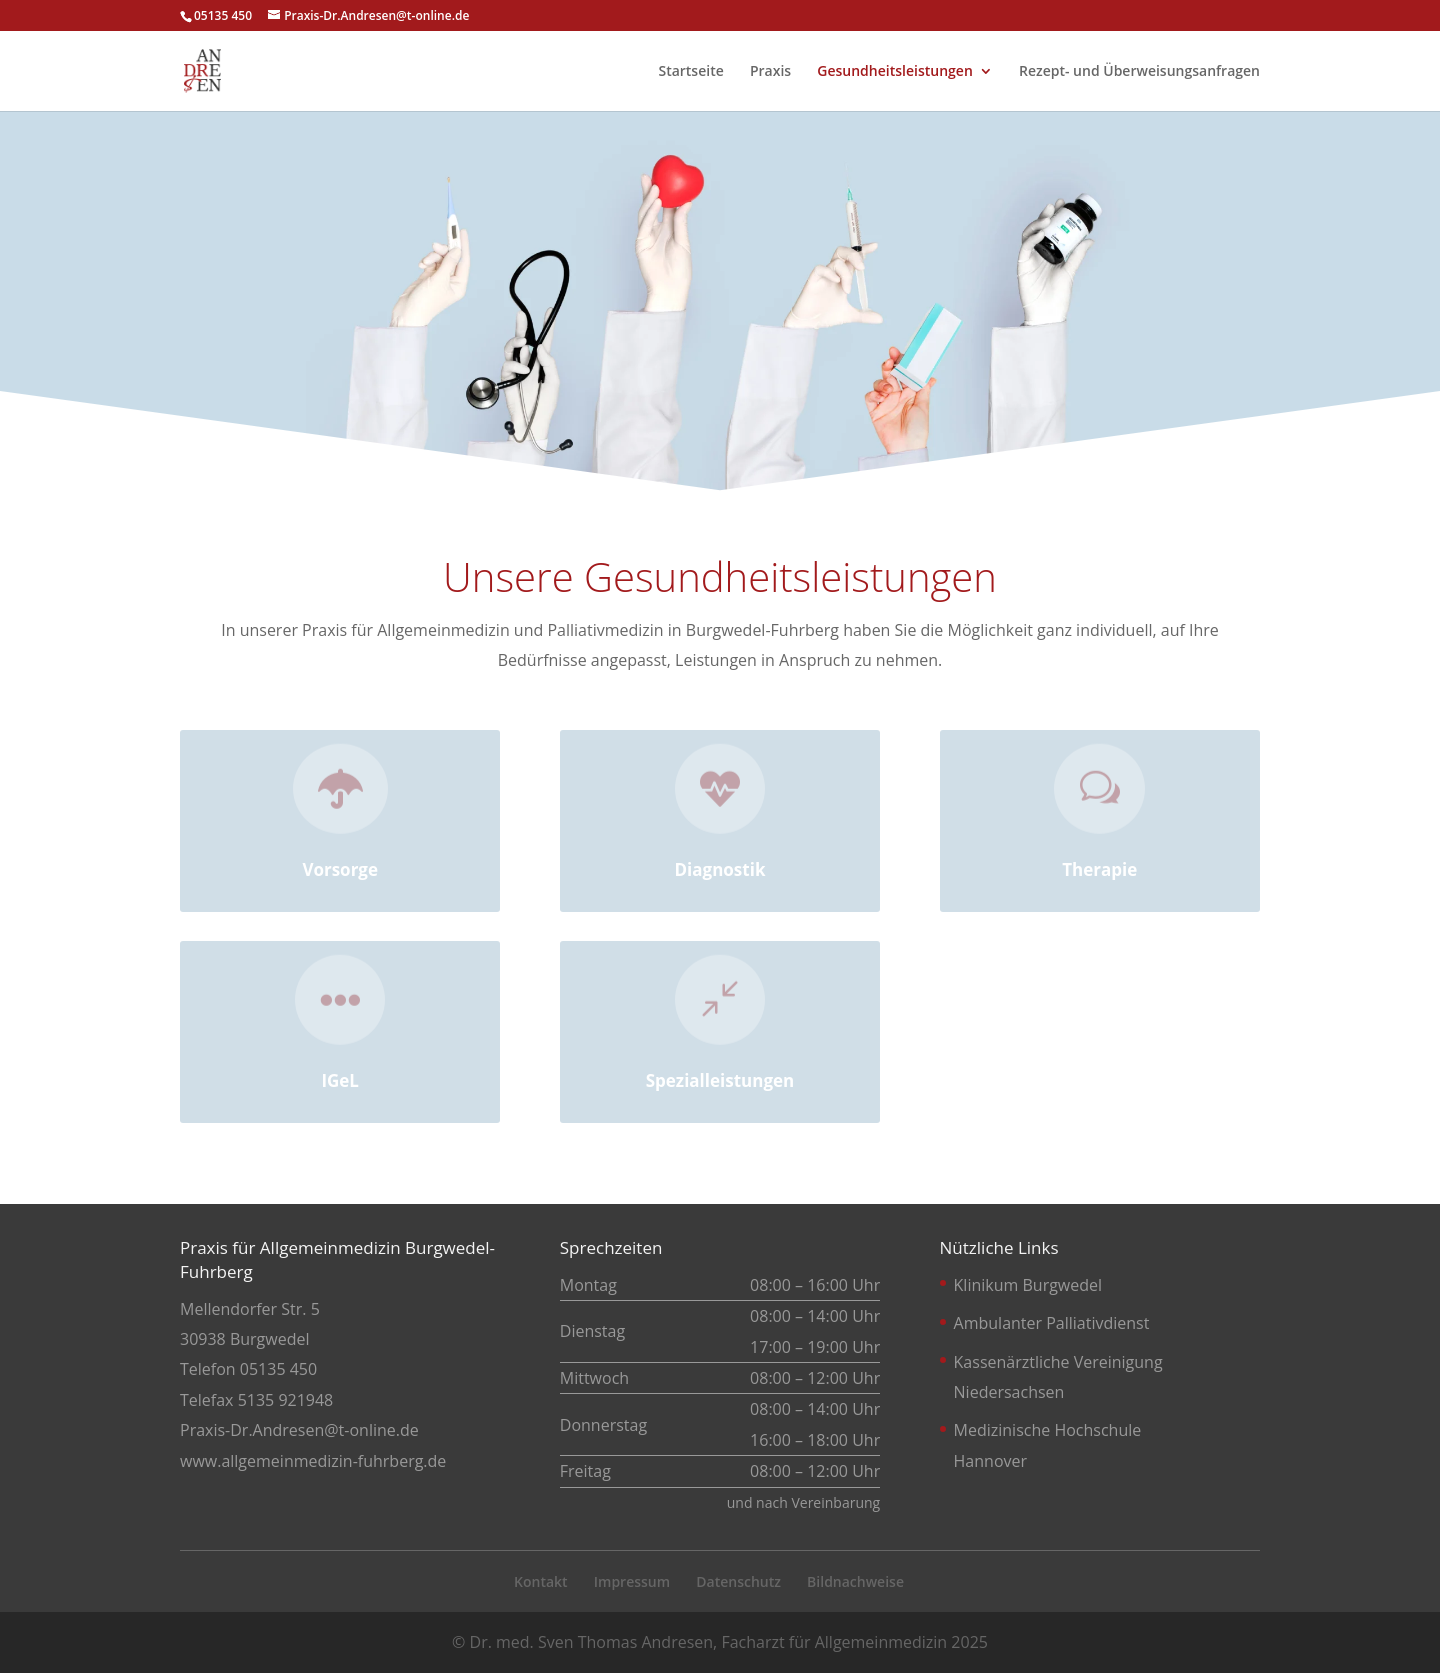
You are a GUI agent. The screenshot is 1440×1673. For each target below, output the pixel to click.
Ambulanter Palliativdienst (1052, 1323)
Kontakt (541, 1581)
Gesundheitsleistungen (895, 72)
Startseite (690, 72)
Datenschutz (738, 1581)
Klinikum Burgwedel (1028, 1285)
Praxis (770, 72)
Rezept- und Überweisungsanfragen (1139, 72)
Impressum (632, 1581)
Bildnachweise (855, 1581)
